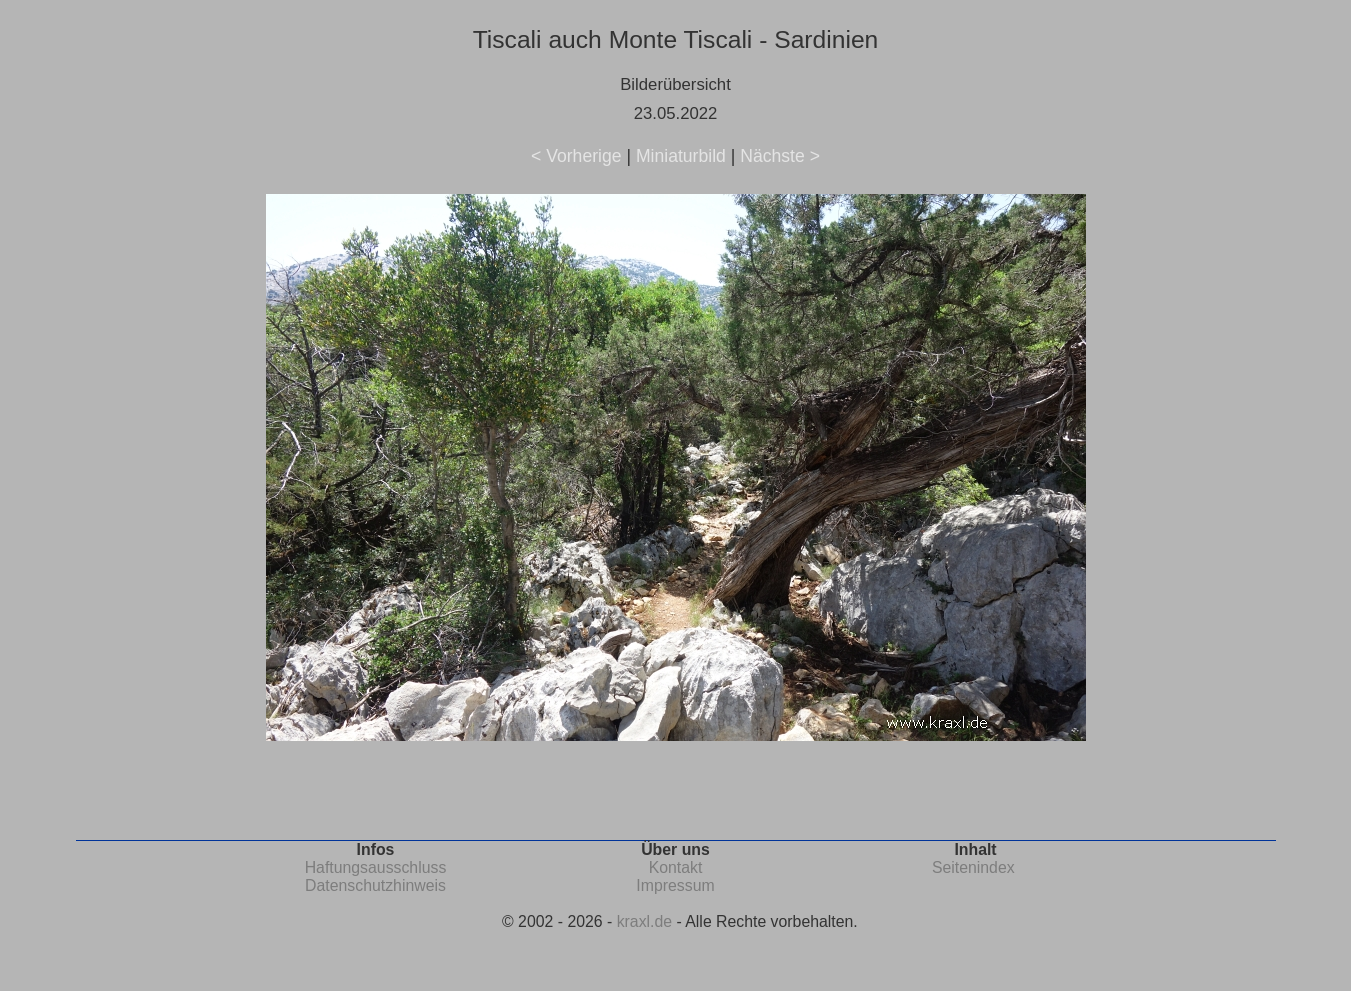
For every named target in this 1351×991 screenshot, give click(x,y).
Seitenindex (973, 867)
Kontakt (676, 867)
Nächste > (780, 156)
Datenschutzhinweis (375, 885)
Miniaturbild (681, 156)
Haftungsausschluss (376, 867)
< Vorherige (576, 156)
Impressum (675, 885)
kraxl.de (644, 921)
